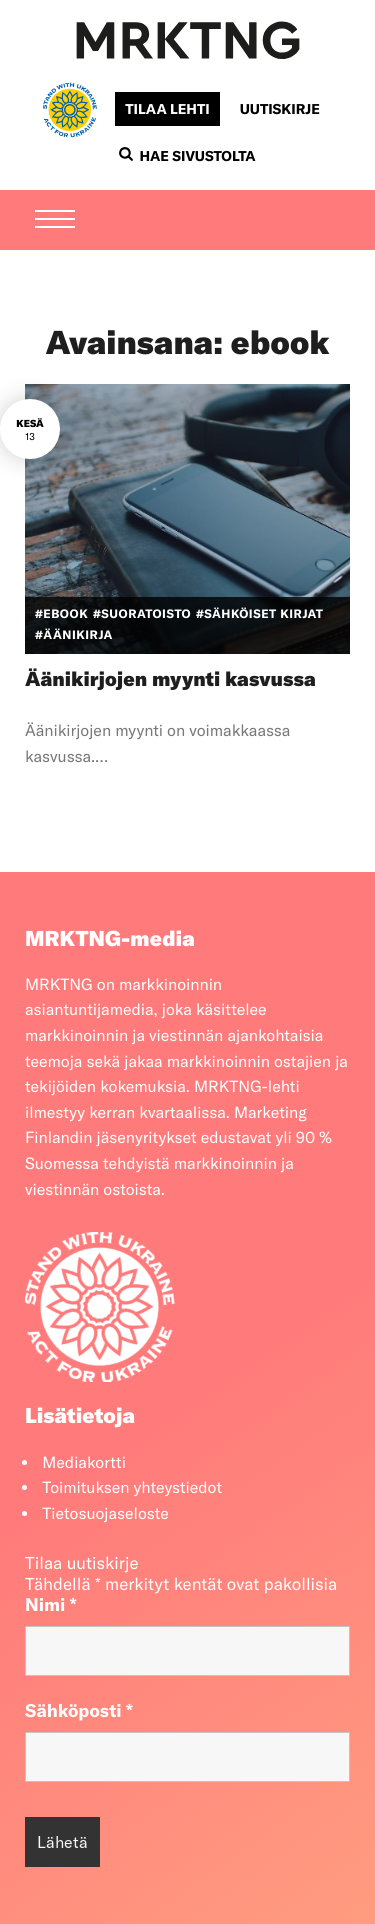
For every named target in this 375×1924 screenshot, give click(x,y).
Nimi (51, 1604)
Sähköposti (79, 1710)
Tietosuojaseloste (105, 1514)
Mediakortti (84, 1463)
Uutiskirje (280, 109)
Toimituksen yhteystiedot (132, 1488)
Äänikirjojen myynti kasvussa (170, 679)
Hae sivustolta (187, 156)
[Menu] (55, 221)
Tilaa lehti (167, 109)
